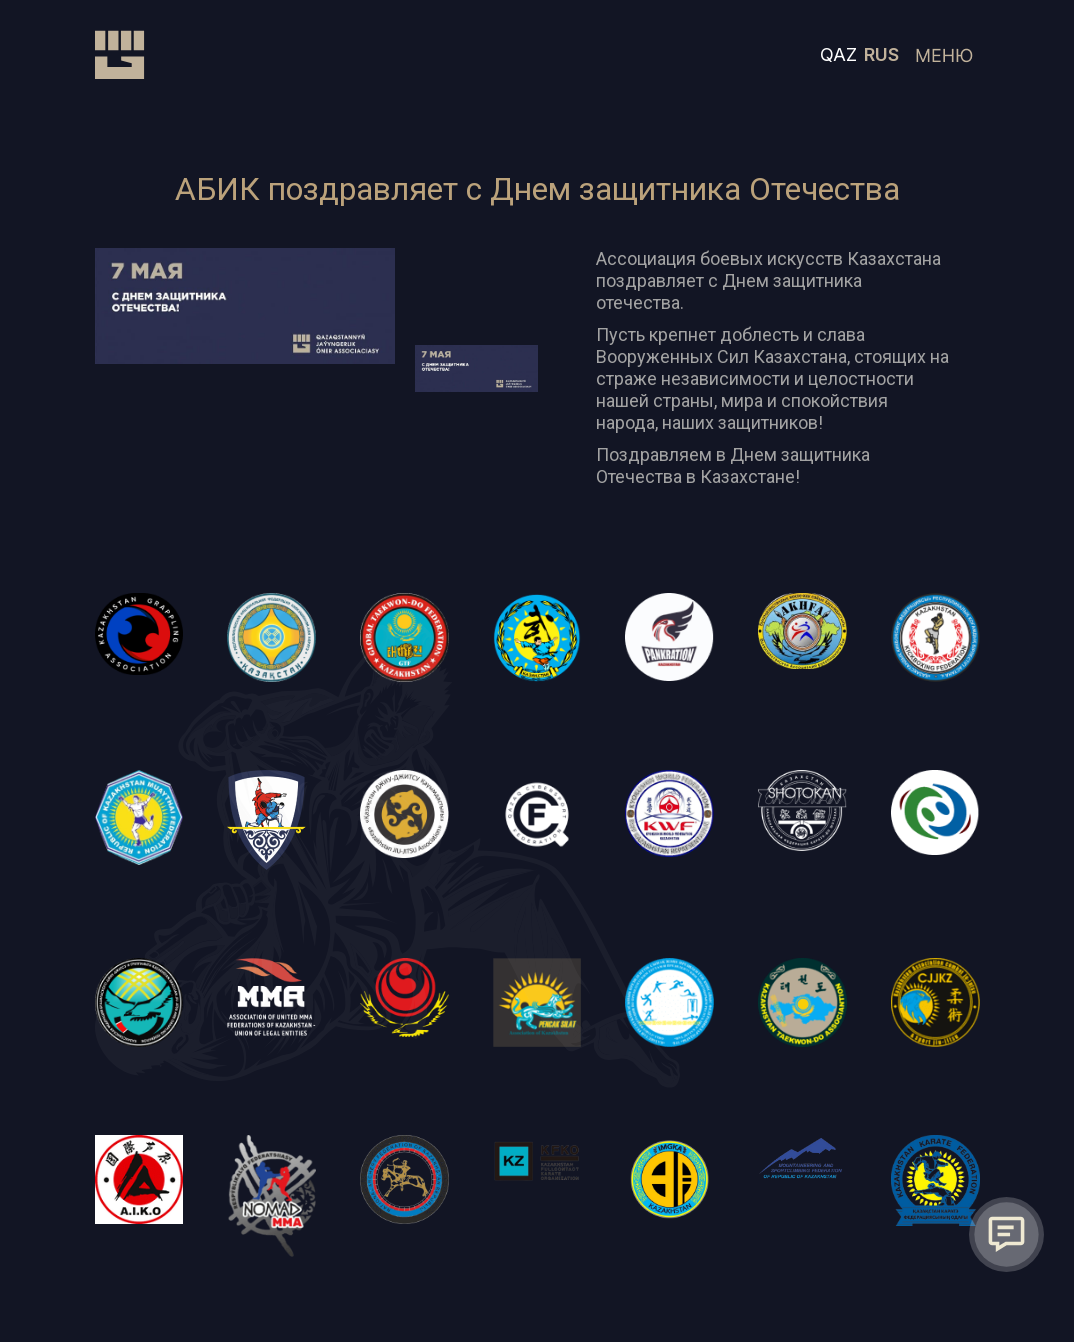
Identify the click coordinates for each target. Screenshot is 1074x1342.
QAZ (838, 54)
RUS (881, 54)
